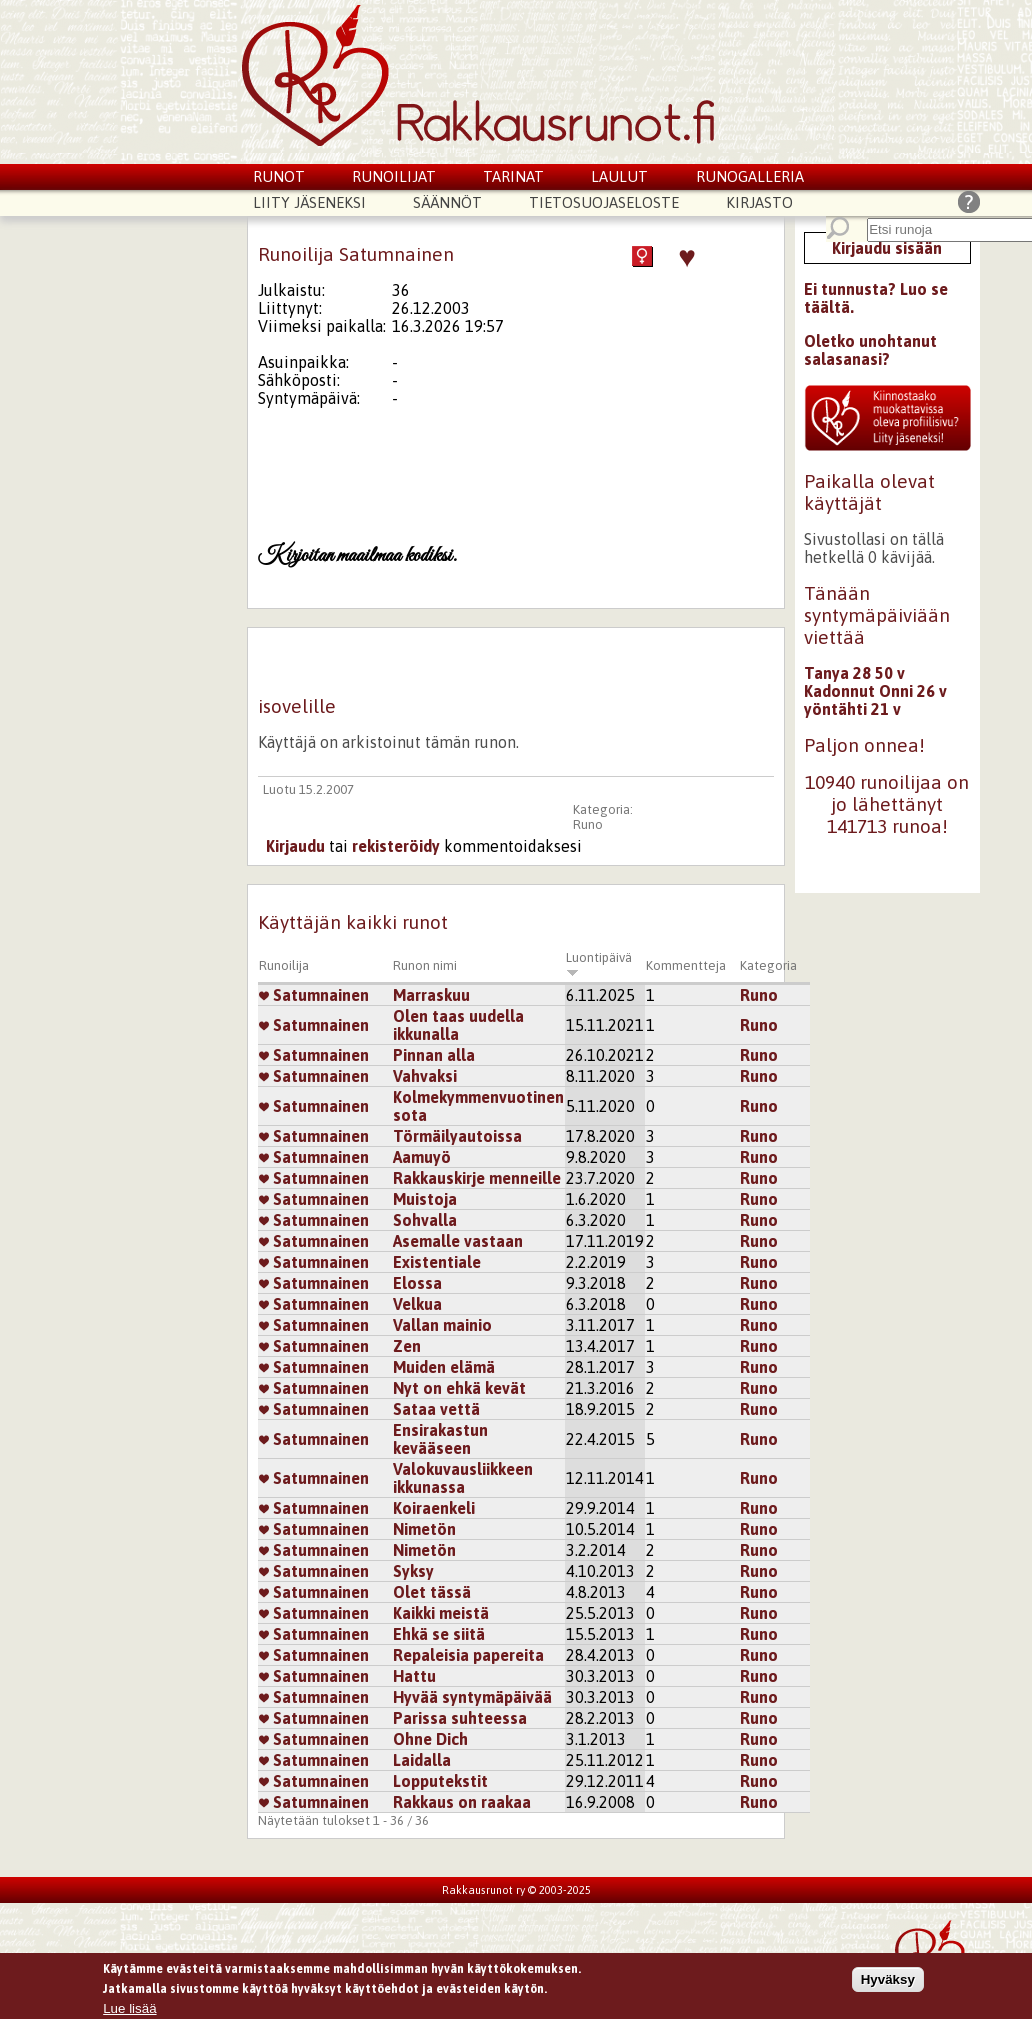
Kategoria (768, 965)
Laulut (619, 176)
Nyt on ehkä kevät (459, 1388)
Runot (279, 176)
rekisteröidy (396, 846)
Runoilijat (394, 176)
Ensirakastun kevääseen (440, 1439)
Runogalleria (750, 176)
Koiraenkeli (434, 1508)
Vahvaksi (425, 1076)
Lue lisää (129, 2011)
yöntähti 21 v (852, 709)
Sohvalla (425, 1220)
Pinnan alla (434, 1055)
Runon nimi (425, 965)
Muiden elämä (444, 1367)
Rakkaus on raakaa (462, 1802)
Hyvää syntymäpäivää (472, 1697)
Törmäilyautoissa (457, 1136)
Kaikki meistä (441, 1613)
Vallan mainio (442, 1325)
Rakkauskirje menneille (477, 1178)
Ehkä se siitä (439, 1634)
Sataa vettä (436, 1409)
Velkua (417, 1304)
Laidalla (422, 1760)
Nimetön (424, 1529)
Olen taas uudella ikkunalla (458, 1025)
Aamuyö (422, 1157)
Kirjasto (759, 202)
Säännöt (447, 202)
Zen (407, 1346)
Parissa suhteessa (460, 1718)
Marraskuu (431, 995)
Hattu (414, 1676)
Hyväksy (888, 1981)
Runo (588, 824)
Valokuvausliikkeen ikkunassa (463, 1478)
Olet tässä (432, 1592)
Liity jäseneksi (309, 202)
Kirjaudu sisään (887, 248)
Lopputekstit (440, 1781)
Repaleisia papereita (468, 1655)
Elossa (417, 1283)
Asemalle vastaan (458, 1241)
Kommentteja (686, 965)
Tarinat (513, 176)
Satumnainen (314, 995)
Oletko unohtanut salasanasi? (870, 350)
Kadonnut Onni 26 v (875, 691)
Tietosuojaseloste (604, 202)
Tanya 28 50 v (854, 673)
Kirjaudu (295, 846)
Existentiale (437, 1262)
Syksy (413, 1571)
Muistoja (425, 1199)
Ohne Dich (430, 1739)
